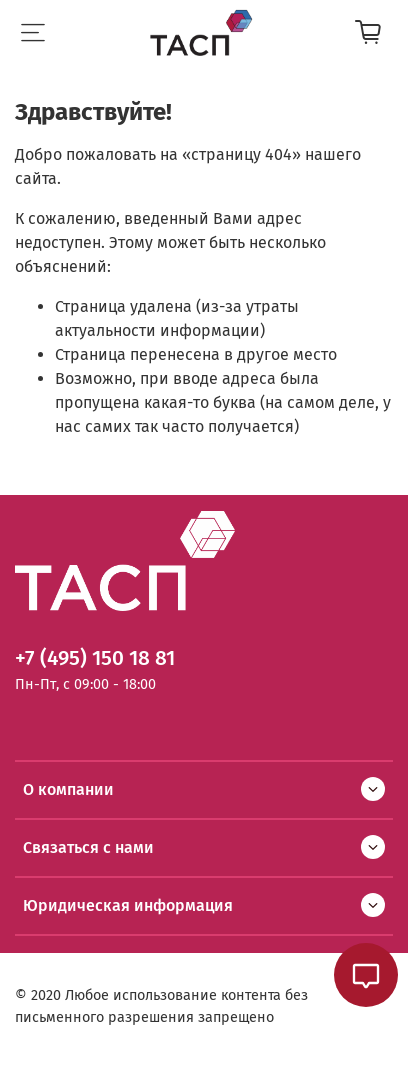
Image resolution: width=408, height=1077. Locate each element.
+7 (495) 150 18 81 (95, 658)
